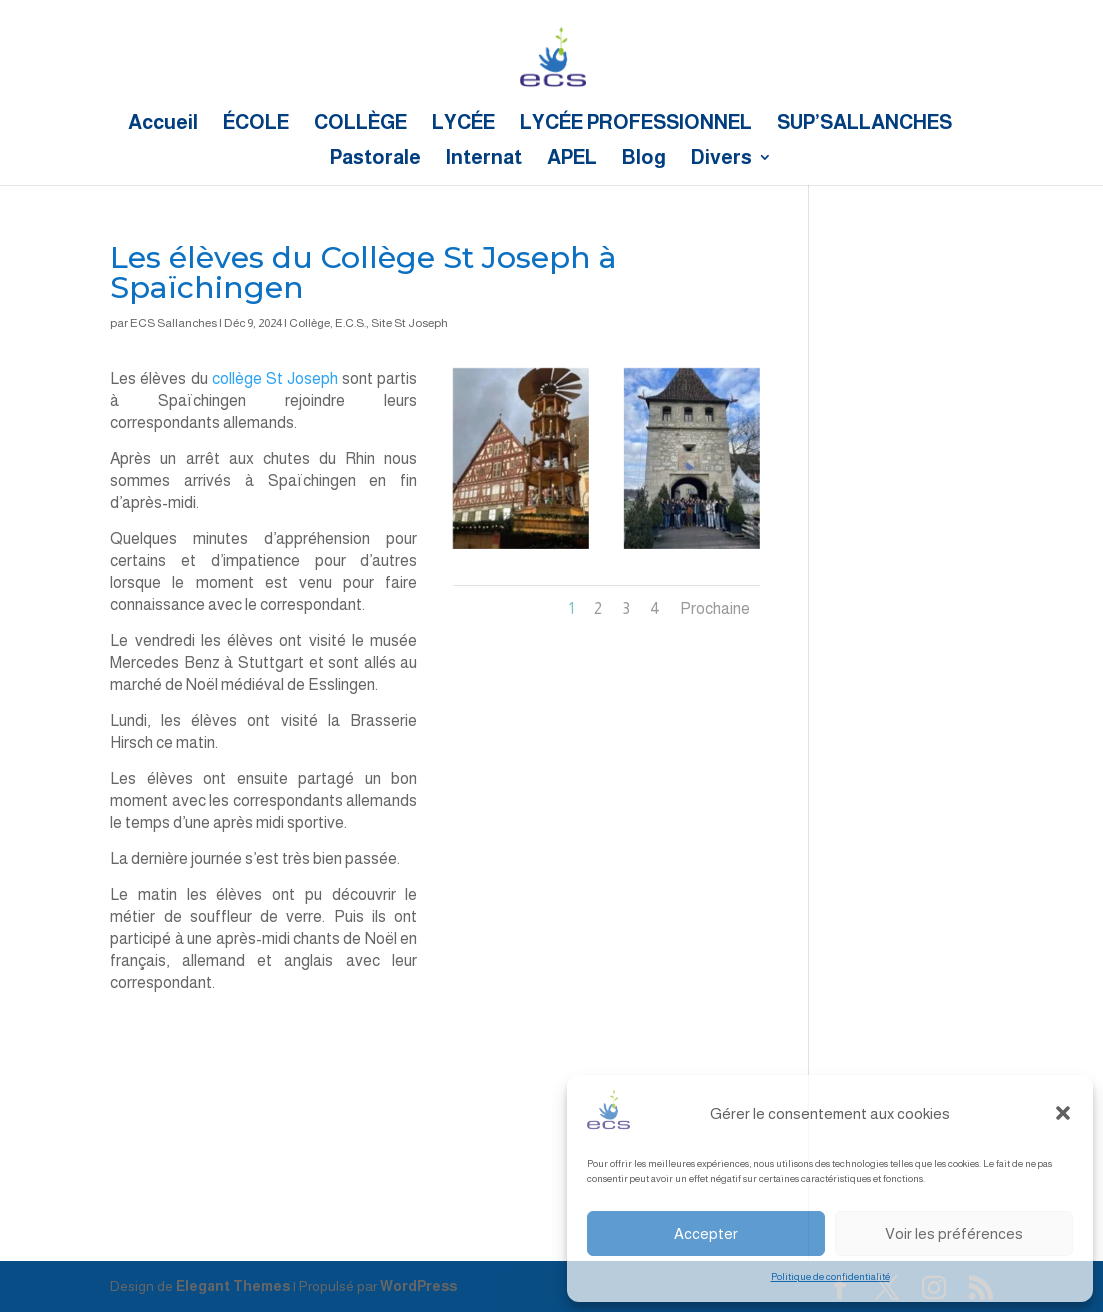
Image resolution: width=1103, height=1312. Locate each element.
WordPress (418, 1286)
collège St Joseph (275, 378)
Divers (721, 159)
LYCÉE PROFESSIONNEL (636, 124)
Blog (644, 159)
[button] (1063, 1113)
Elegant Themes (233, 1286)
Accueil (163, 124)
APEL (572, 159)
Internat (484, 159)
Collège (309, 323)
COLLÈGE (360, 124)
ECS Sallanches (173, 323)
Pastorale (375, 159)
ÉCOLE (256, 124)
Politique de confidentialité (830, 1276)
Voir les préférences (954, 1233)
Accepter (706, 1233)
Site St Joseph (409, 323)
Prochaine (715, 608)
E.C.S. (350, 323)
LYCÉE (463, 124)
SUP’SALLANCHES (864, 124)
